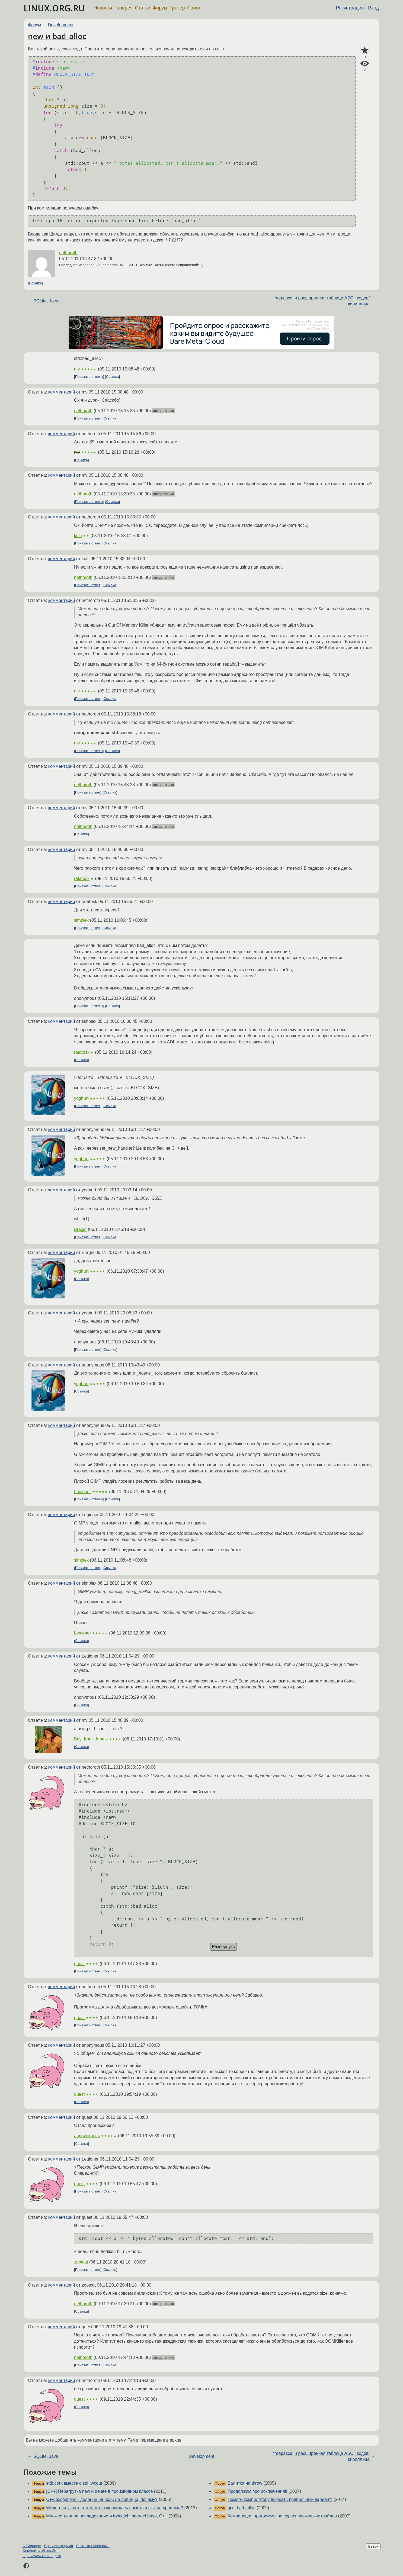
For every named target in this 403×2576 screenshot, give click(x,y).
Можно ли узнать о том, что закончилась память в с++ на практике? (114, 2508)
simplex (81, 920)
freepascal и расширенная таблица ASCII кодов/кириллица (321, 301)
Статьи (142, 8)
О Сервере (32, 2546)
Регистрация (350, 8)
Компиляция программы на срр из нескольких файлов (282, 2516)
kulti (78, 535)
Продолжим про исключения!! (257, 2491)
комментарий (61, 392)
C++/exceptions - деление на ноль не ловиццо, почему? (102, 2499)
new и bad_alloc (57, 36)
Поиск (193, 8)
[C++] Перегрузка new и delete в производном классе (99, 2491)
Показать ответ (88, 418)
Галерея (123, 8)
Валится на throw (245, 2483)
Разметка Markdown (93, 2546)
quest (79, 1963)
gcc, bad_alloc (241, 2508)
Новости (103, 8)
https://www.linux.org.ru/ (42, 2556)
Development (60, 24)
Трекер (177, 8)
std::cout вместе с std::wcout (74, 2483)
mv (77, 369)
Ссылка (35, 283)
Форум (160, 8)
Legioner (82, 1491)
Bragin (80, 1229)
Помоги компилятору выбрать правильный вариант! (280, 2499)
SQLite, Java (45, 301)
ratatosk (81, 878)
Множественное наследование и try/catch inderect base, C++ (106, 2516)
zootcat (81, 2262)
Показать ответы (89, 377)
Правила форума (58, 2546)
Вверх (373, 2546)
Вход (373, 8)
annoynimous (87, 2135)
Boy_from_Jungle (91, 1739)
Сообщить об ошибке (41, 2551)
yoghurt (81, 1098)
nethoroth (68, 252)
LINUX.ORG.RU (54, 8)
